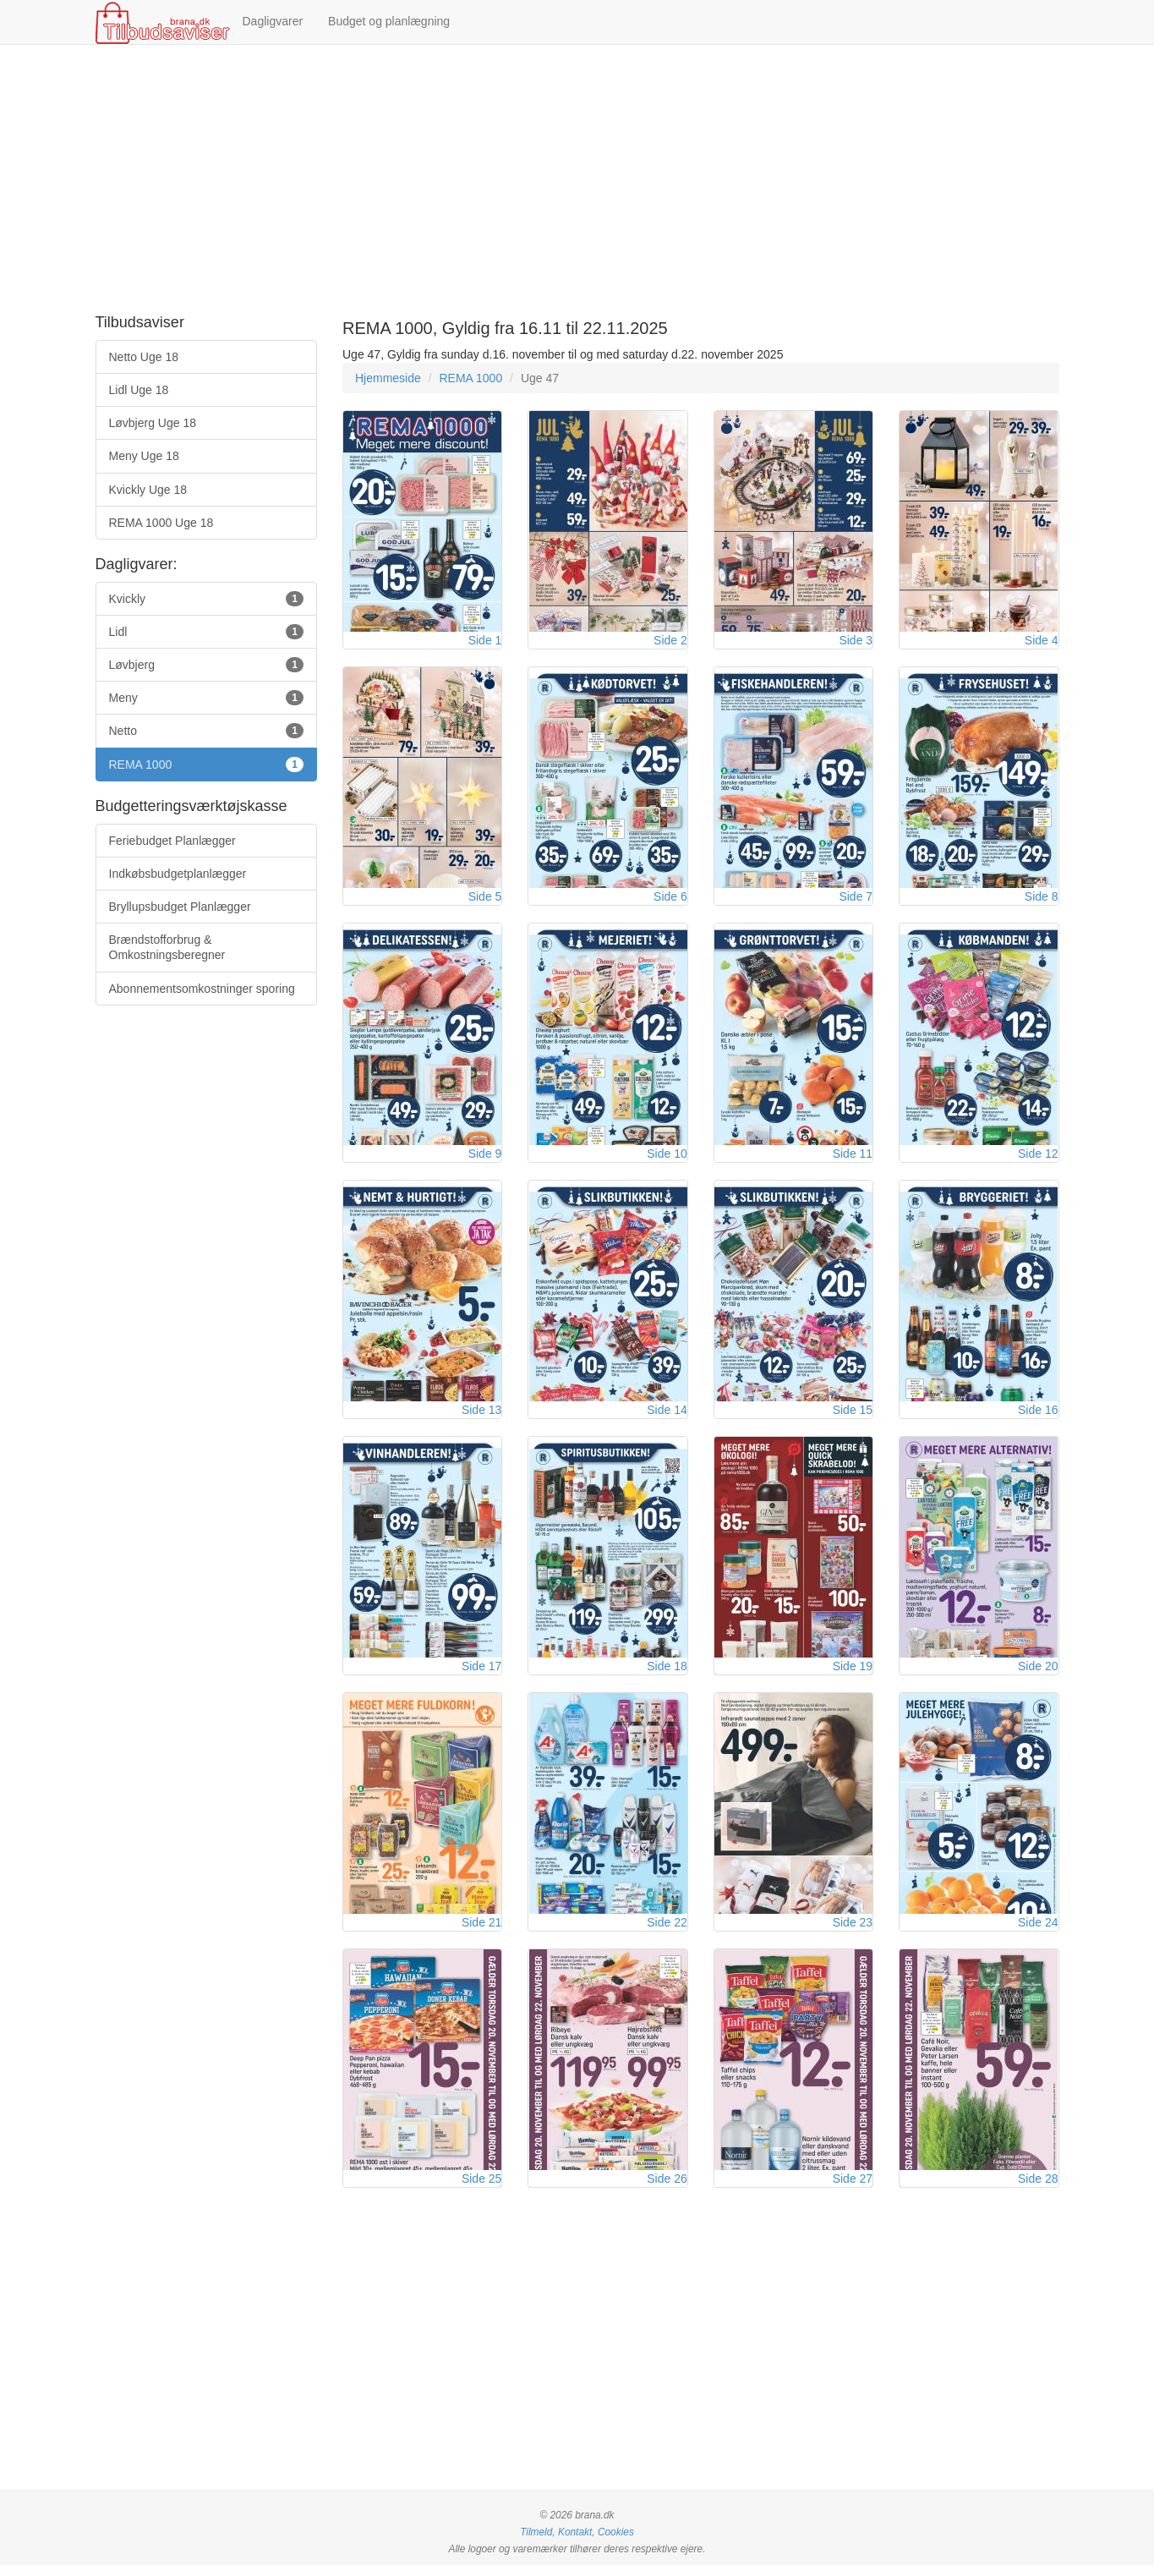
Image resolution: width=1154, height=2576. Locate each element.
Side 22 (666, 1931)
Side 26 (666, 2189)
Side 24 (1038, 1931)
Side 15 (852, 1415)
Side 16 (1038, 1415)
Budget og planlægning (389, 21)
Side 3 (855, 642)
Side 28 (1038, 2189)
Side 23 (852, 1931)
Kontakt (575, 2543)
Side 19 (852, 1673)
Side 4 (1041, 642)
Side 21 (481, 1931)
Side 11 (852, 1158)
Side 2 (670, 642)
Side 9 (485, 1158)
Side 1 (485, 642)
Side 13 (481, 1415)
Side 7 (855, 900)
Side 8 (1041, 900)
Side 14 (666, 1415)
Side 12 (1038, 1158)
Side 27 (852, 2189)
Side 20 (1038, 1673)
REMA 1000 (470, 378)
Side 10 (666, 1158)
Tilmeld (536, 2543)
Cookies (616, 2543)
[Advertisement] (577, 180)
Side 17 (481, 1673)
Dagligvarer (273, 21)
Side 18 (666, 1673)
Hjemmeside (388, 378)
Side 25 (481, 2189)
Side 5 (485, 900)
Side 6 (670, 900)
